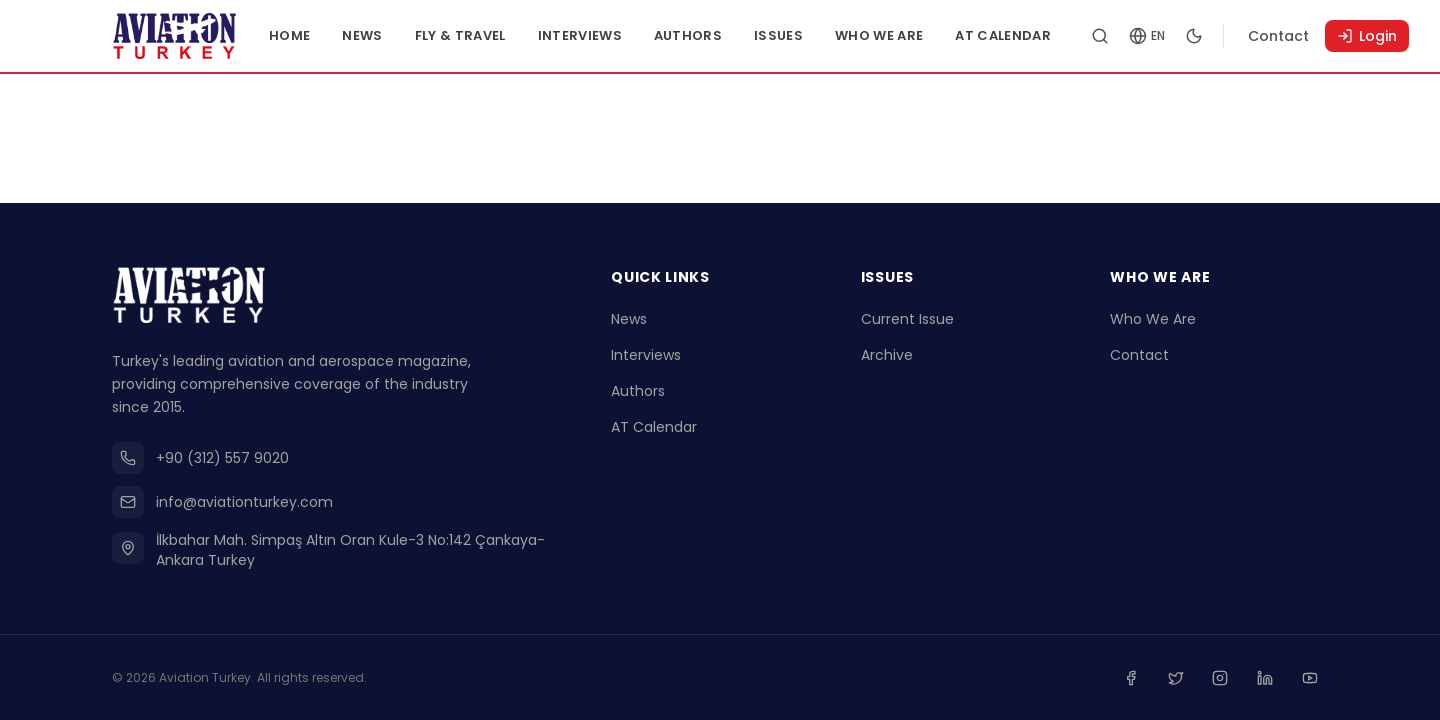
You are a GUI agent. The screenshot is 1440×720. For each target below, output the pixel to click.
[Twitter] (1178, 678)
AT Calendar (1011, 35)
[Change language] (1154, 36)
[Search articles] (1107, 36)
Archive (887, 356)
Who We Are (886, 35)
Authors (695, 35)
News (370, 35)
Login (1374, 36)
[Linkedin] (1266, 678)
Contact (1285, 36)
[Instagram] (1222, 678)
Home (296, 35)
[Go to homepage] (178, 36)
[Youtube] (1310, 678)
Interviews (587, 35)
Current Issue (907, 320)
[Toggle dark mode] (1201, 36)
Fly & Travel (467, 35)
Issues (785, 35)
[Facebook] (1134, 678)
